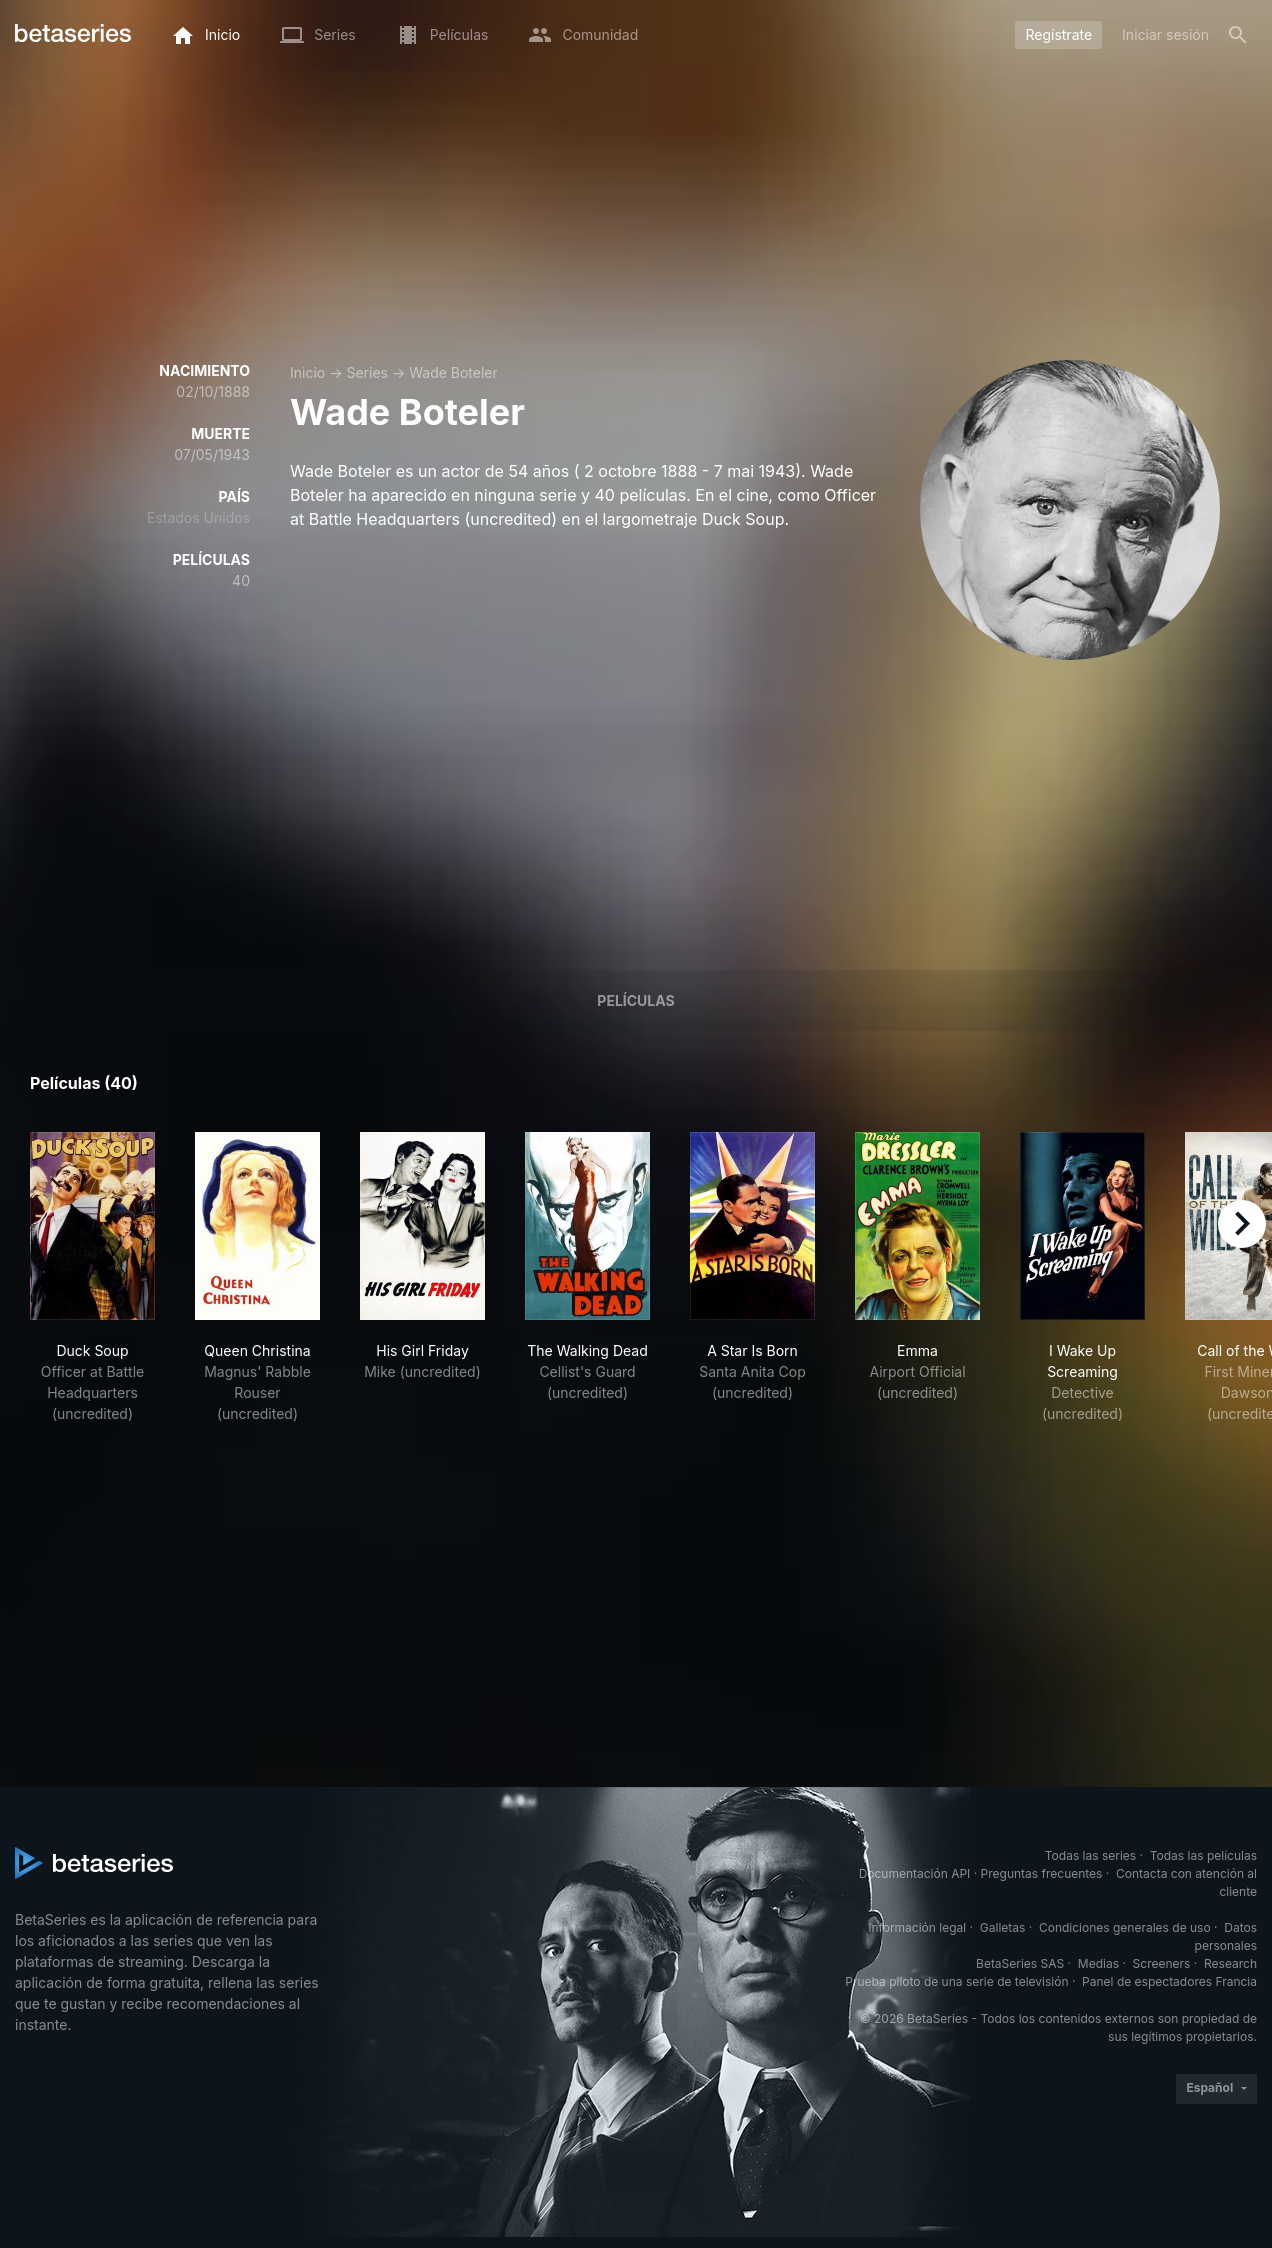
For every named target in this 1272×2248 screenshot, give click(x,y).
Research (1230, 1963)
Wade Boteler (453, 372)
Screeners (1162, 1963)
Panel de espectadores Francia (1169, 1981)
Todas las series (1090, 1855)
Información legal (917, 1927)
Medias (1098, 1963)
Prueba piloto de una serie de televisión (956, 1981)
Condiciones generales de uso (1125, 1927)
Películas (635, 1000)
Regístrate (1058, 34)
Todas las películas (1203, 1855)
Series (367, 372)
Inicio (307, 372)
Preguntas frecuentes (1042, 1873)
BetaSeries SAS (1020, 1963)
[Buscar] (1238, 35)
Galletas (1003, 1927)
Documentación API (915, 1873)
